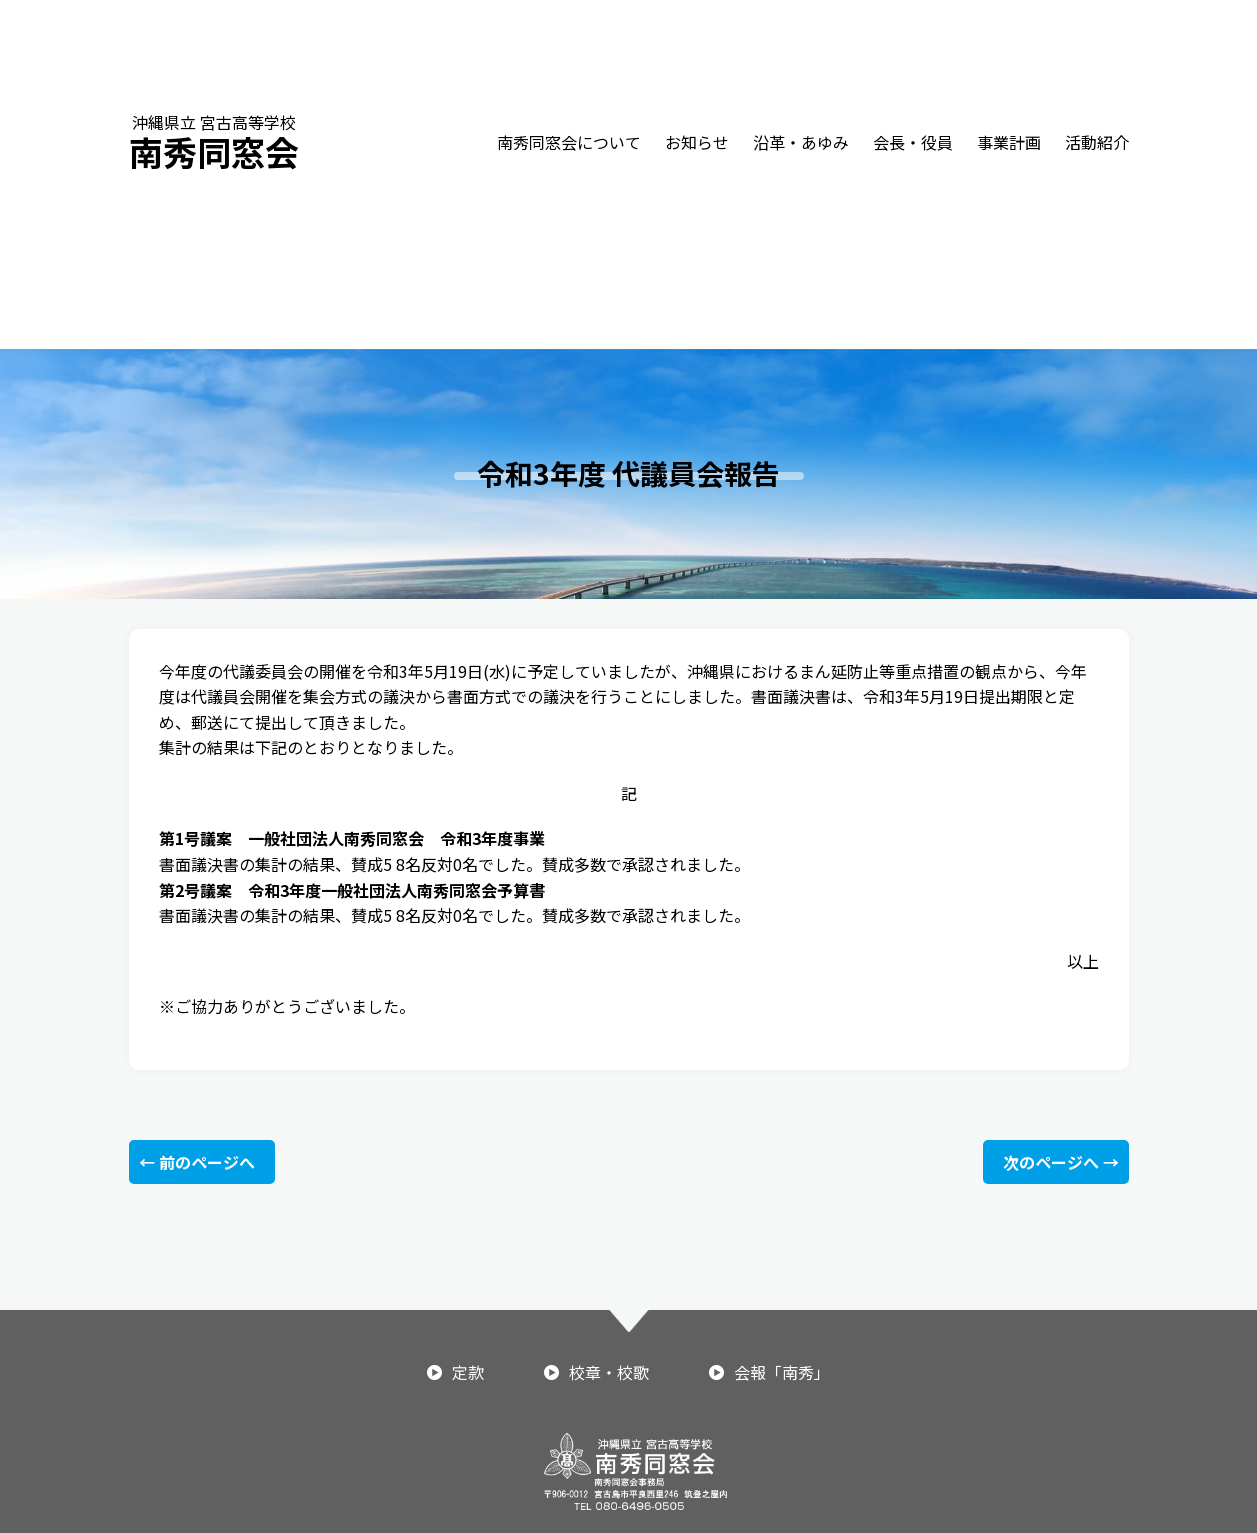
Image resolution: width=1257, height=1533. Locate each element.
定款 (468, 1372)
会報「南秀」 (782, 1372)
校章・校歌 (609, 1372)
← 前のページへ (197, 1162)
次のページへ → (1061, 1162)
